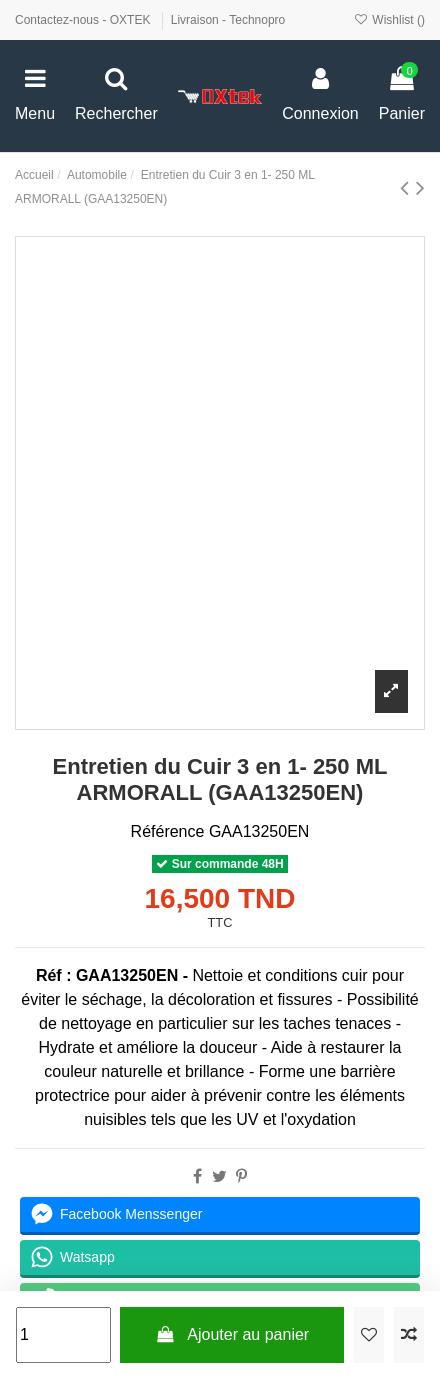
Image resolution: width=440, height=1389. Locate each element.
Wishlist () (389, 20)
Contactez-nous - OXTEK (84, 20)
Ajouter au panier (232, 1334)
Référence (168, 831)
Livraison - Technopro (228, 20)
